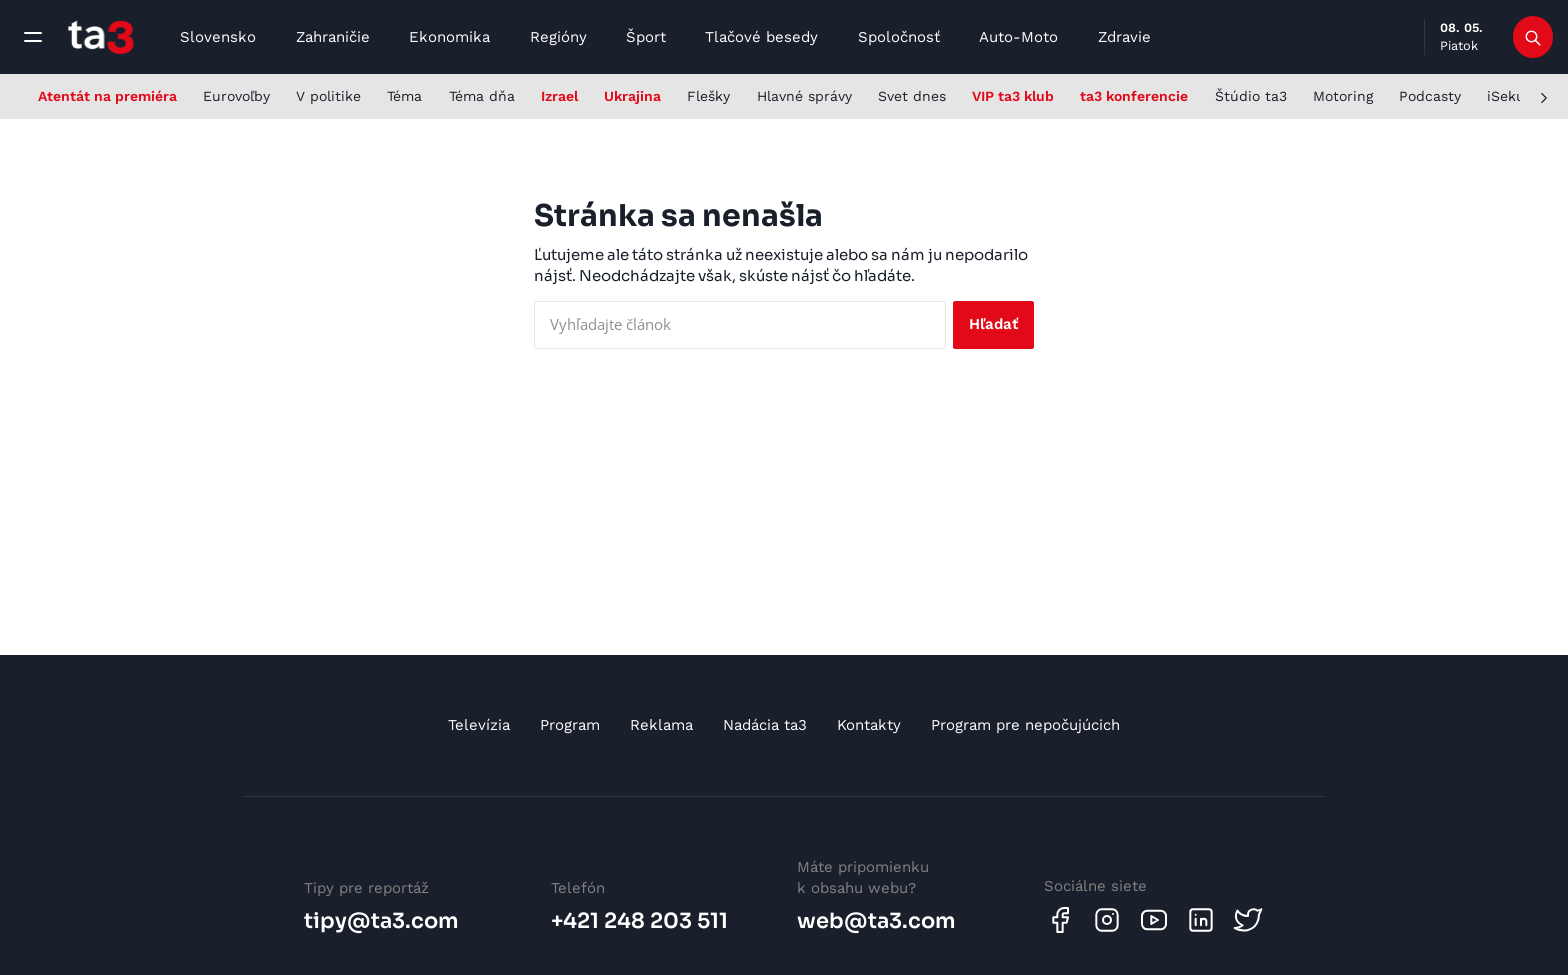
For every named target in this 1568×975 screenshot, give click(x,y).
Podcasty (1430, 96)
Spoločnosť (899, 37)
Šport (646, 37)
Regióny (558, 37)
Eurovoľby (236, 96)
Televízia (479, 725)
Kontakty (869, 725)
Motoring (1343, 96)
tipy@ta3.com (381, 921)
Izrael (559, 96)
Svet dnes (912, 96)
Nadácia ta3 (765, 725)
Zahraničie (333, 37)
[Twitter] (1248, 920)
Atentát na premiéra (107, 96)
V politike (328, 96)
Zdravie (1124, 37)
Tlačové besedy (761, 37)
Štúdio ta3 (1251, 96)
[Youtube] (1154, 920)
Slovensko (218, 37)
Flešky (708, 96)
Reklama (661, 725)
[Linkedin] (1201, 920)
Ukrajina (632, 96)
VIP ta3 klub (1013, 96)
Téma (404, 96)
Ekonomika (449, 37)
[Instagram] (1107, 920)
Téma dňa (482, 96)
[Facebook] (1060, 920)
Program (570, 725)
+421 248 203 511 (639, 921)
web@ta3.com (876, 921)
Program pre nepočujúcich (1025, 725)
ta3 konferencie (1134, 96)
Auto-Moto (1018, 37)
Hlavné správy (804, 96)
